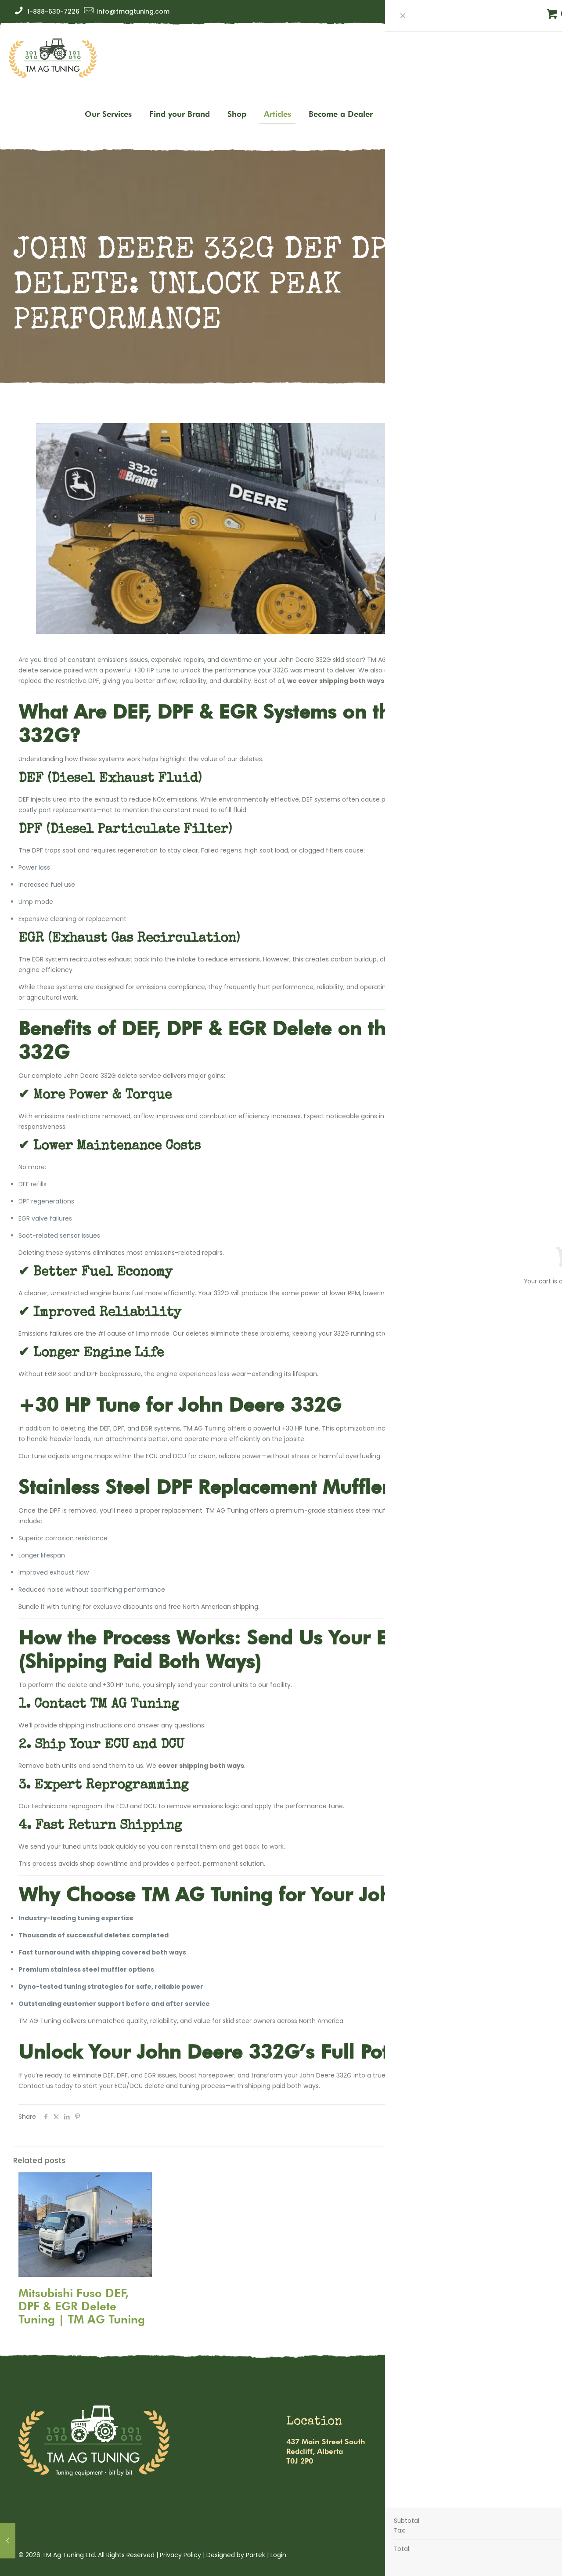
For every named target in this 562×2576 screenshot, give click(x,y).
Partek (255, 2555)
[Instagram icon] (541, 11)
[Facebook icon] (527, 11)
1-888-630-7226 (453, 2459)
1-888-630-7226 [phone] (53, 11)
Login (278, 2555)
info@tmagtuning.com (465, 2442)
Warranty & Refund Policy (459, 2486)
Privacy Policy (180, 2555)
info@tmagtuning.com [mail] (133, 11)
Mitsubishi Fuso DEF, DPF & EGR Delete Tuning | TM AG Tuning (81, 2306)
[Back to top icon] (534, 2555)
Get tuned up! (522, 85)
